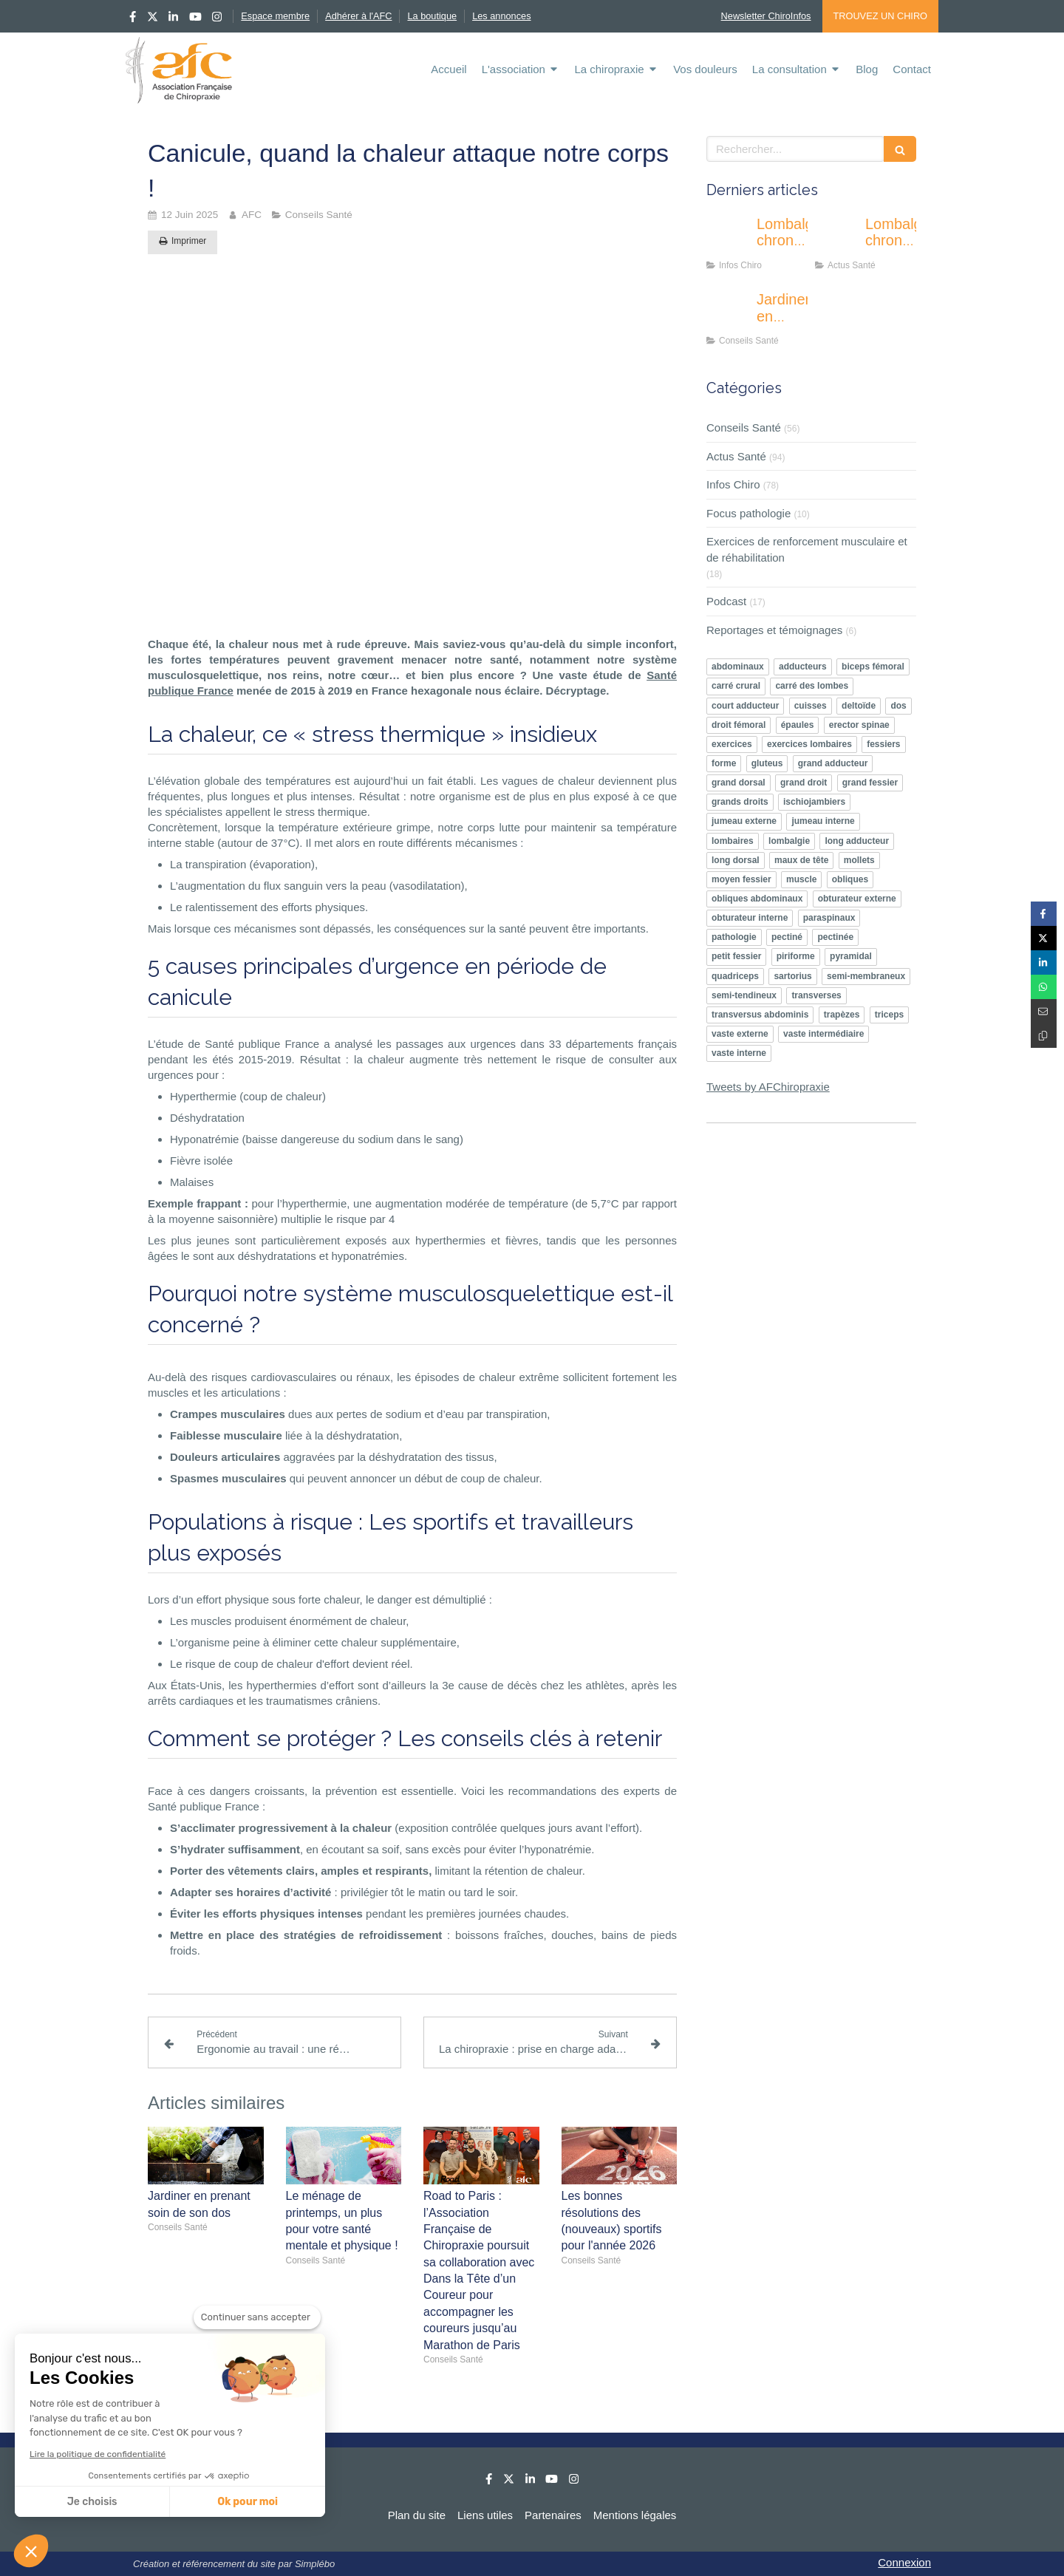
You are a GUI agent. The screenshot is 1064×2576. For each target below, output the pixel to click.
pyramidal (851, 956)
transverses (816, 995)
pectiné (786, 937)
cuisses (810, 706)
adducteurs (803, 666)
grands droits (740, 802)
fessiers (883, 744)
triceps (889, 1014)
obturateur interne (750, 918)
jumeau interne (822, 821)
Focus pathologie (748, 513)
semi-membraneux (866, 976)
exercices (732, 744)
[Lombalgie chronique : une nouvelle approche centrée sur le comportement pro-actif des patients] (728, 239)
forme (724, 763)
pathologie (734, 937)
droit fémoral (738, 725)
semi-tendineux (744, 995)
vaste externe (740, 1034)
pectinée (835, 937)
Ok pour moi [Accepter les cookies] (247, 2501)
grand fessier (870, 782)
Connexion (904, 2562)
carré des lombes (811, 686)
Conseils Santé (743, 427)
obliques (850, 879)
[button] (31, 2551)
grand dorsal (738, 782)
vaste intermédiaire (823, 1034)
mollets (859, 860)
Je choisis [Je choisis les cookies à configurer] (92, 2501)
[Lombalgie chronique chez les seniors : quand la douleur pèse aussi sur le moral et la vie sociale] (837, 239)
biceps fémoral (873, 666)
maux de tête (801, 860)
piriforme (796, 956)
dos (898, 706)
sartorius (792, 976)
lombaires (733, 841)
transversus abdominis (760, 1014)
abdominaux (738, 666)
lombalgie (789, 841)
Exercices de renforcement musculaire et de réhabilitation (806, 549)
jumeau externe (744, 821)
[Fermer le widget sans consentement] (257, 2317)
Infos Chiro (733, 484)
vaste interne (739, 1053)
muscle (801, 879)
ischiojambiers (814, 802)
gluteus (767, 763)
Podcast (726, 601)
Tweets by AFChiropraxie (768, 1086)
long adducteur (857, 841)
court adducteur (745, 706)
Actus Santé (736, 456)
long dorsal (736, 860)
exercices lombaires (809, 744)
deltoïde (859, 706)
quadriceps (735, 976)
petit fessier (736, 956)
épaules (797, 725)
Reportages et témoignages (774, 630)
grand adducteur (833, 763)
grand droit (803, 782)
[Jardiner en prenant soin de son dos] (728, 314)
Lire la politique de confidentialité (98, 2454)
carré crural (736, 686)
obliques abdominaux (757, 898)
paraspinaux (829, 918)
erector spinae (859, 725)
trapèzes (842, 1014)
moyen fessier (741, 879)
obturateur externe (857, 898)
